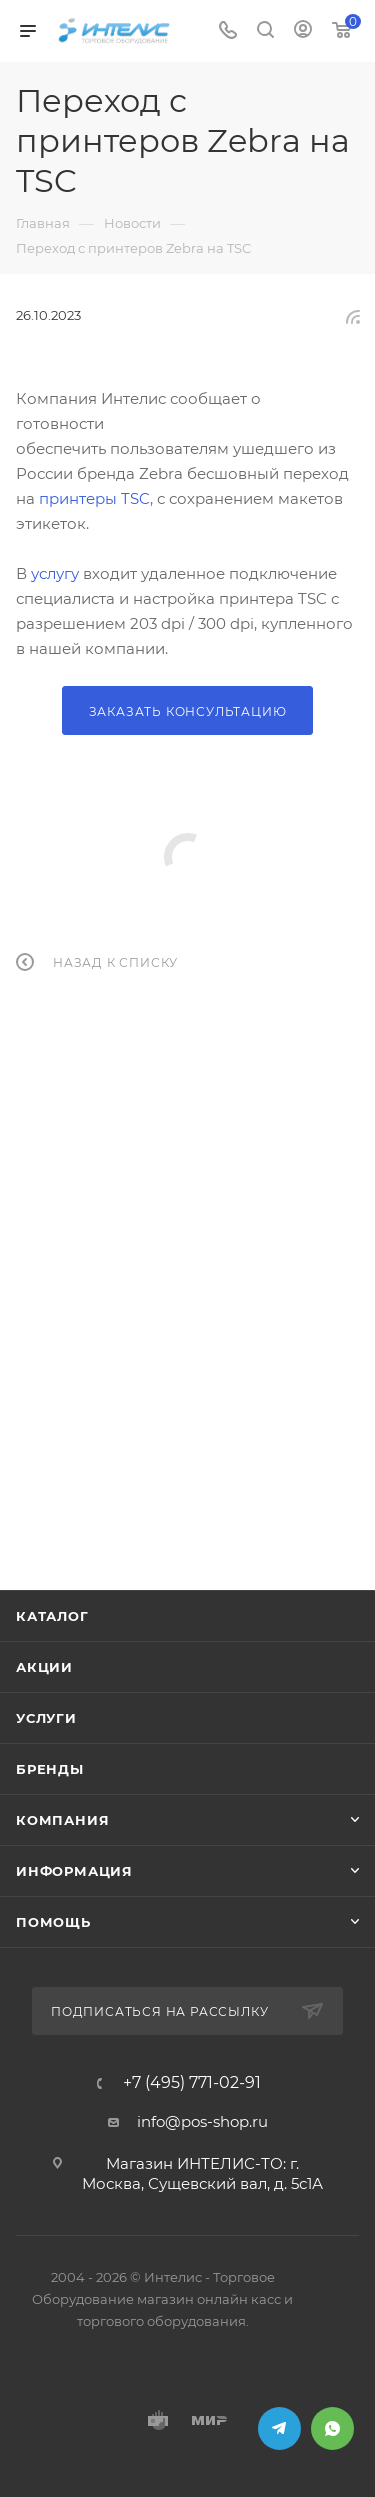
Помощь (53, 1922)
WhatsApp (332, 2428)
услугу (55, 573)
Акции (44, 1667)
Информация (74, 1871)
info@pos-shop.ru (202, 2121)
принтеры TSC (94, 498)
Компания (62, 1820)
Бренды (50, 1769)
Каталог (52, 1616)
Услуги (46, 1718)
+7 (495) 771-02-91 (192, 2083)
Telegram (279, 2428)
